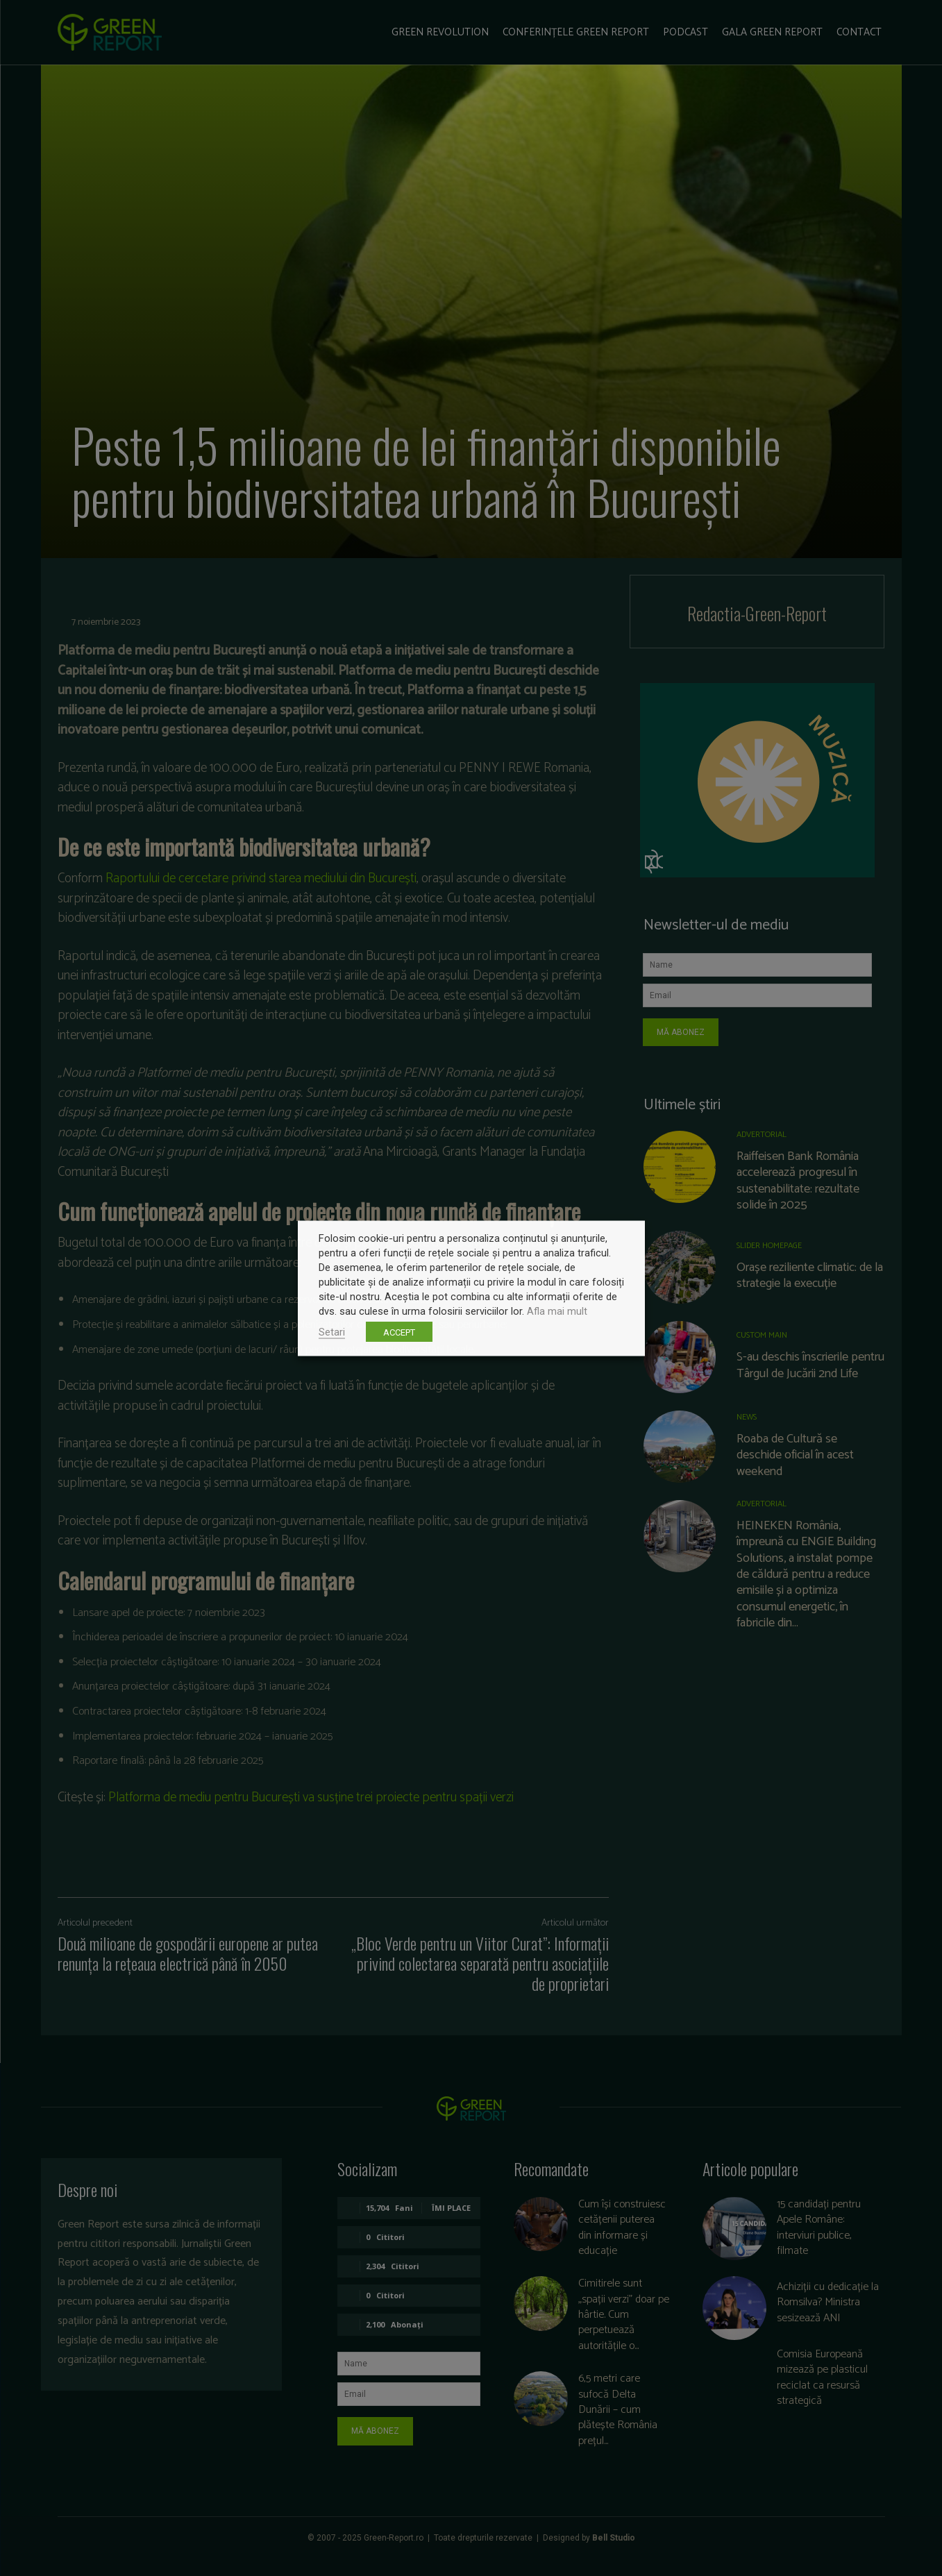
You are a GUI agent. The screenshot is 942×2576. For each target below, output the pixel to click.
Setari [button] (332, 1331)
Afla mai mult (557, 1310)
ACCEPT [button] (399, 1332)
